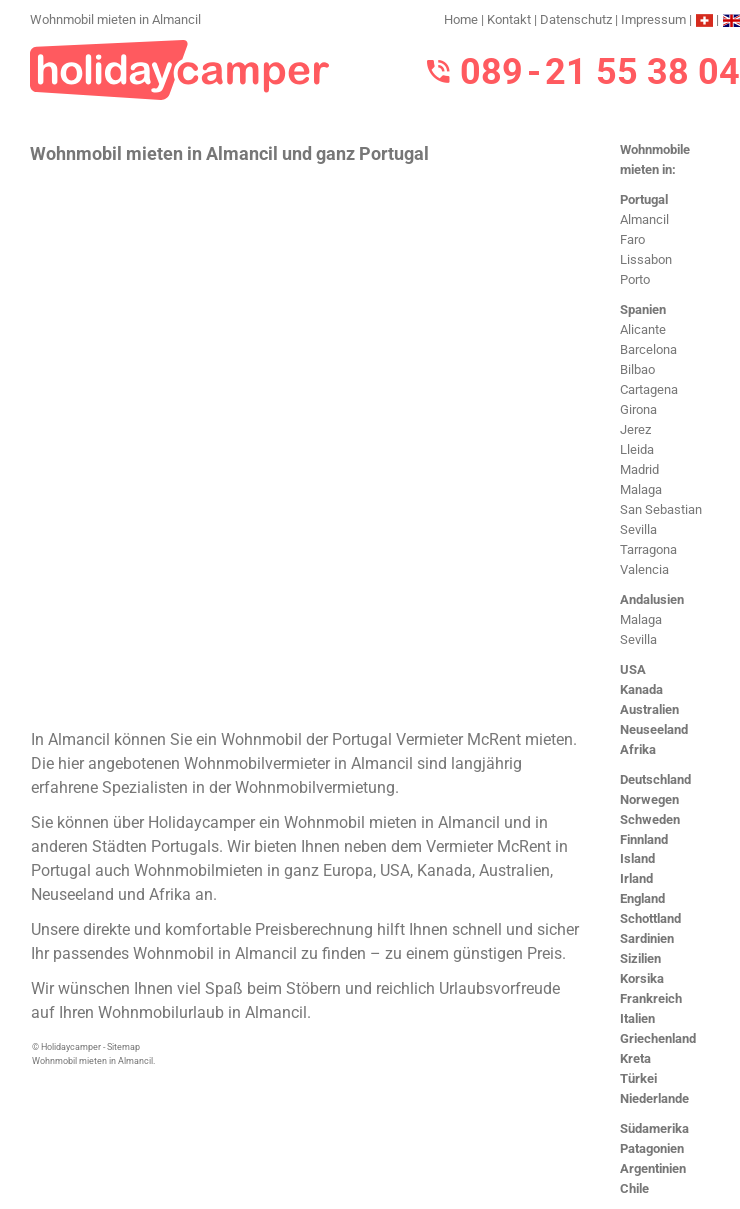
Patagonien (652, 1148)
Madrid (639, 469)
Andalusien (652, 599)
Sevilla (638, 529)
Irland (636, 878)
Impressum (653, 19)
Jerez (635, 429)
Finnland (644, 839)
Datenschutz (576, 19)
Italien (637, 1018)
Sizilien (640, 958)
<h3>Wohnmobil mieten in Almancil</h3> (307, 444)
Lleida (637, 449)
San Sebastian (661, 509)
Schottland (650, 918)
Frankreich (651, 998)
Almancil (644, 219)
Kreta (635, 1058)
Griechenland (658, 1038)
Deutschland (655, 779)
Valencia (644, 569)
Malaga (641, 489)
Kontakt (509, 19)
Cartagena (649, 389)
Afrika (638, 749)
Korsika (642, 978)
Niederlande (654, 1098)
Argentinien (653, 1168)
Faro (632, 239)
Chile (634, 1188)
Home (461, 19)
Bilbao (637, 369)
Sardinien (647, 938)
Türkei (638, 1078)
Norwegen (649, 799)
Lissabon (646, 259)
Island (637, 858)
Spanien (643, 309)
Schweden (650, 819)
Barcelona (648, 349)
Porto (635, 279)
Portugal (644, 199)
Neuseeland (654, 729)
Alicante (643, 329)
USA (633, 669)
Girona (638, 409)
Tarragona (648, 549)
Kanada (641, 689)
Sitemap (123, 1047)
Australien (649, 709)
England (642, 898)
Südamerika (654, 1128)
